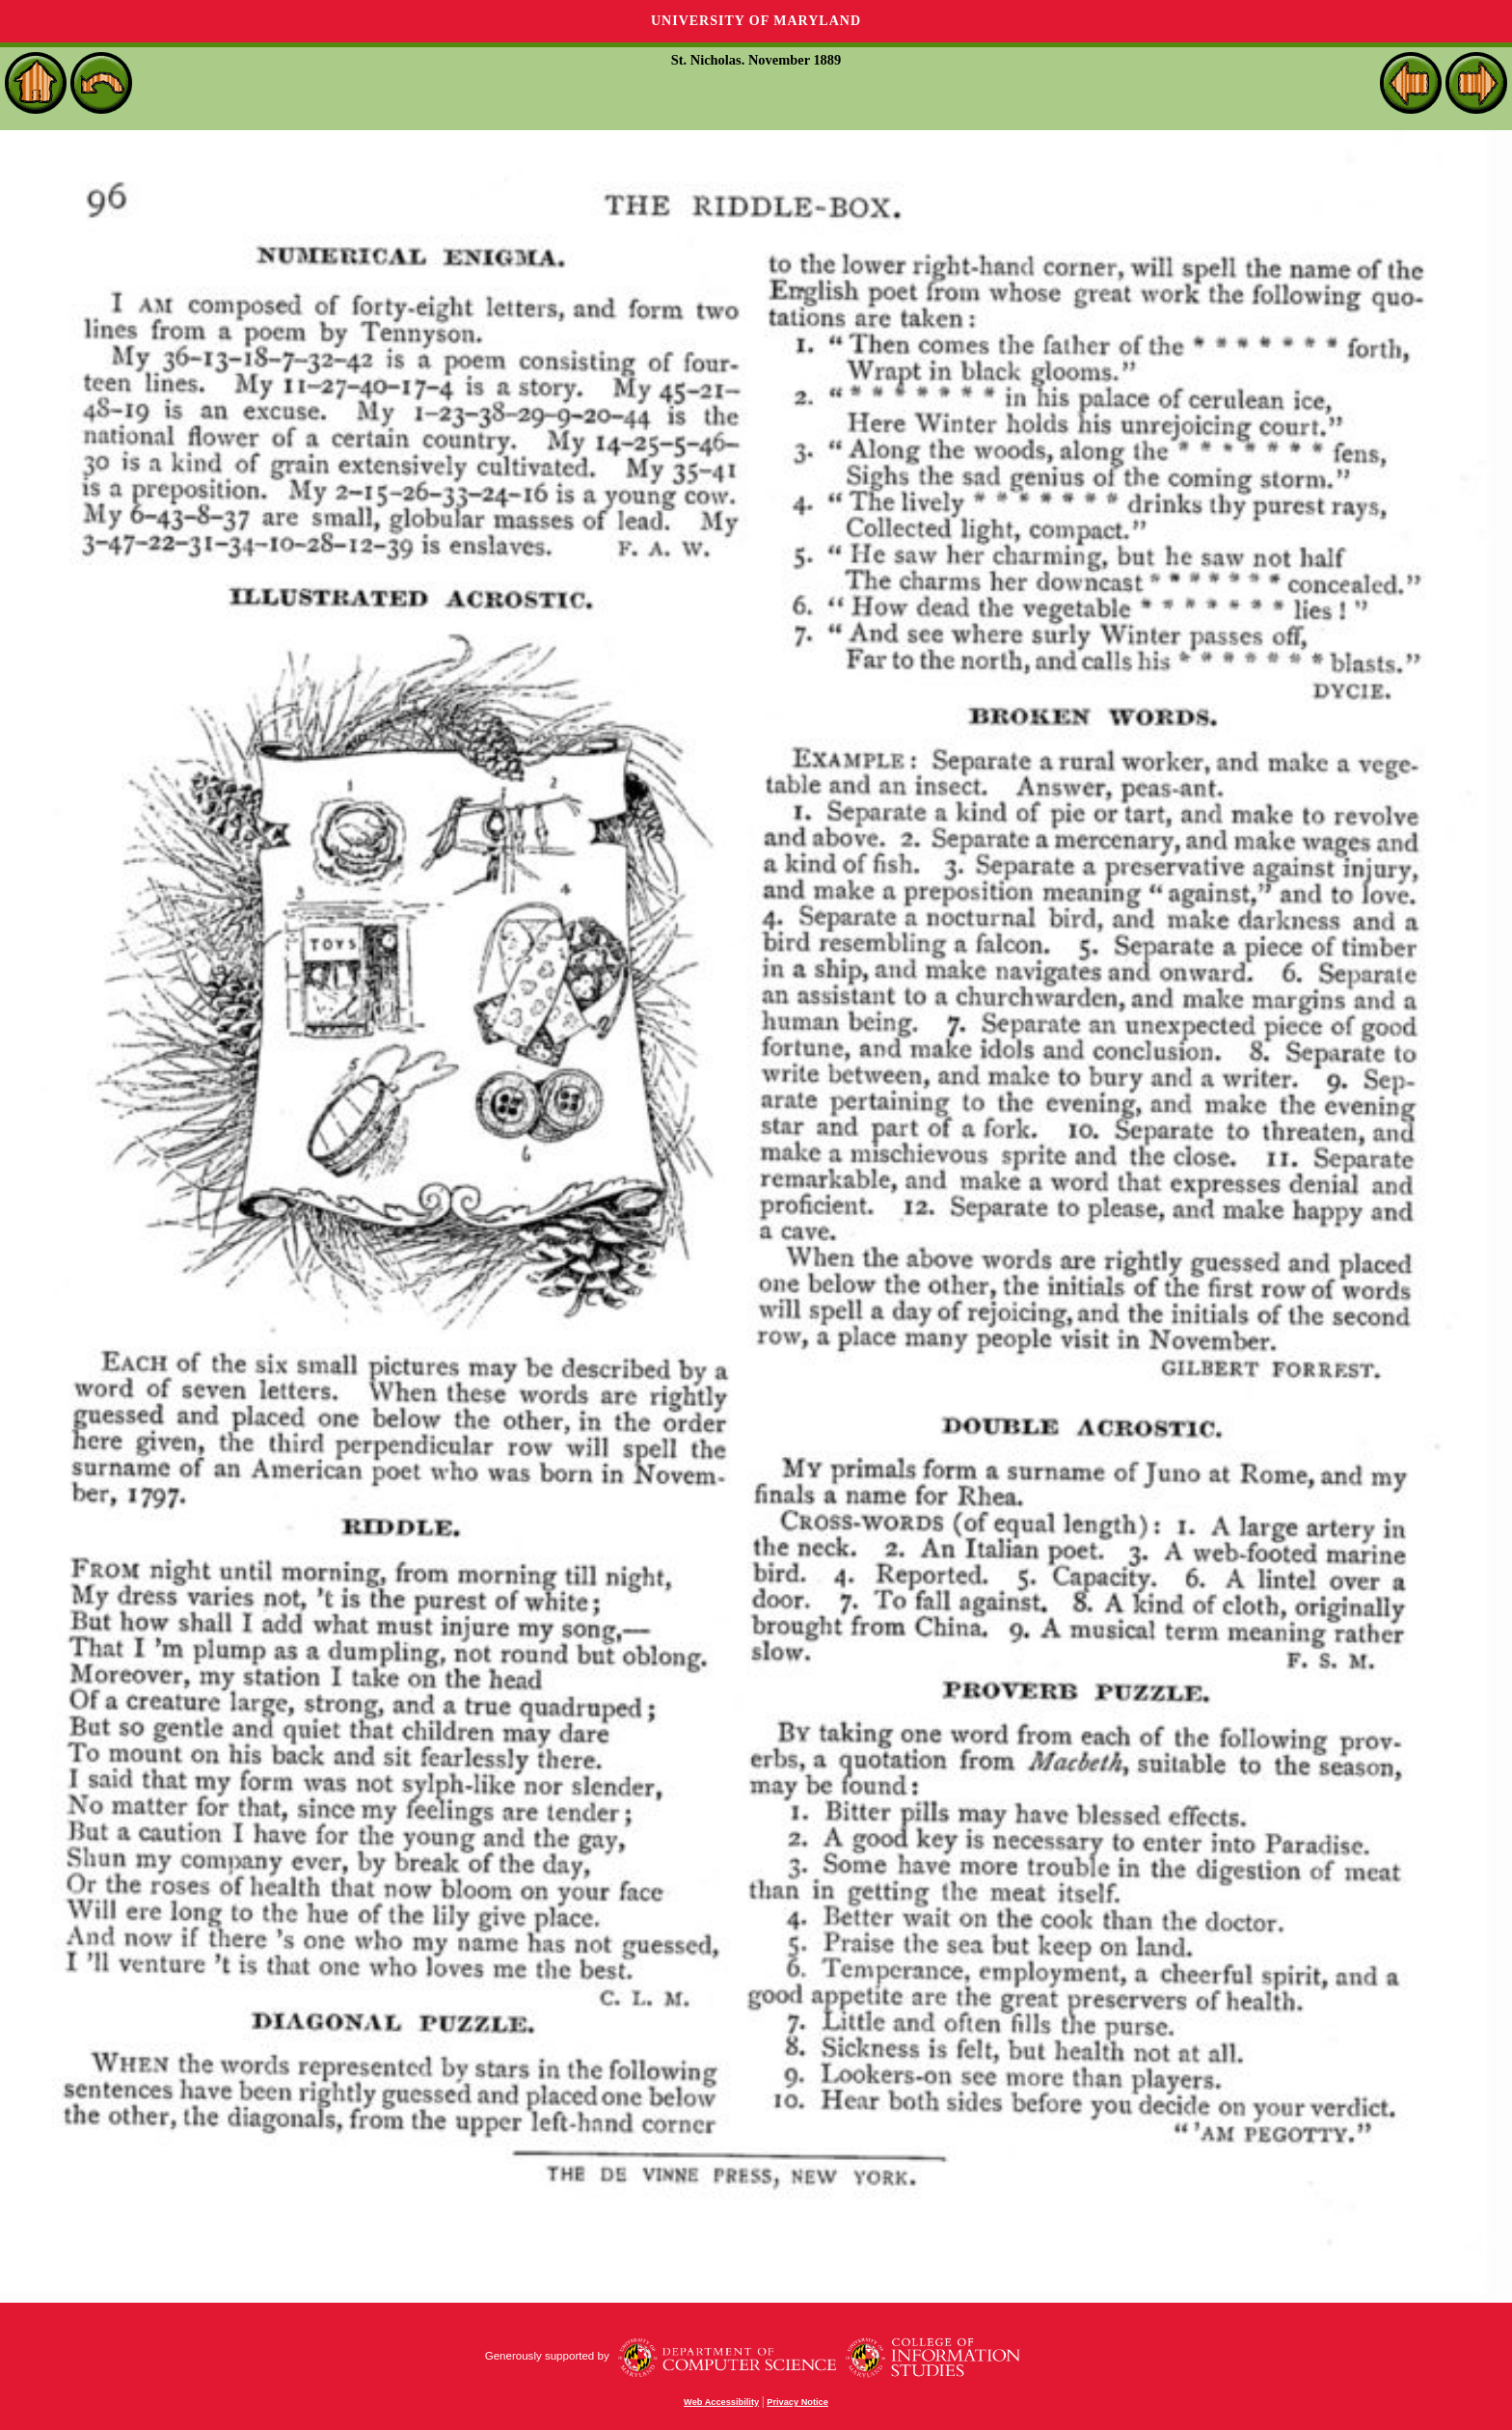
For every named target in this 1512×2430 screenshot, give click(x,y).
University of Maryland (756, 21)
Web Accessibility (721, 2402)
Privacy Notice (797, 2402)
